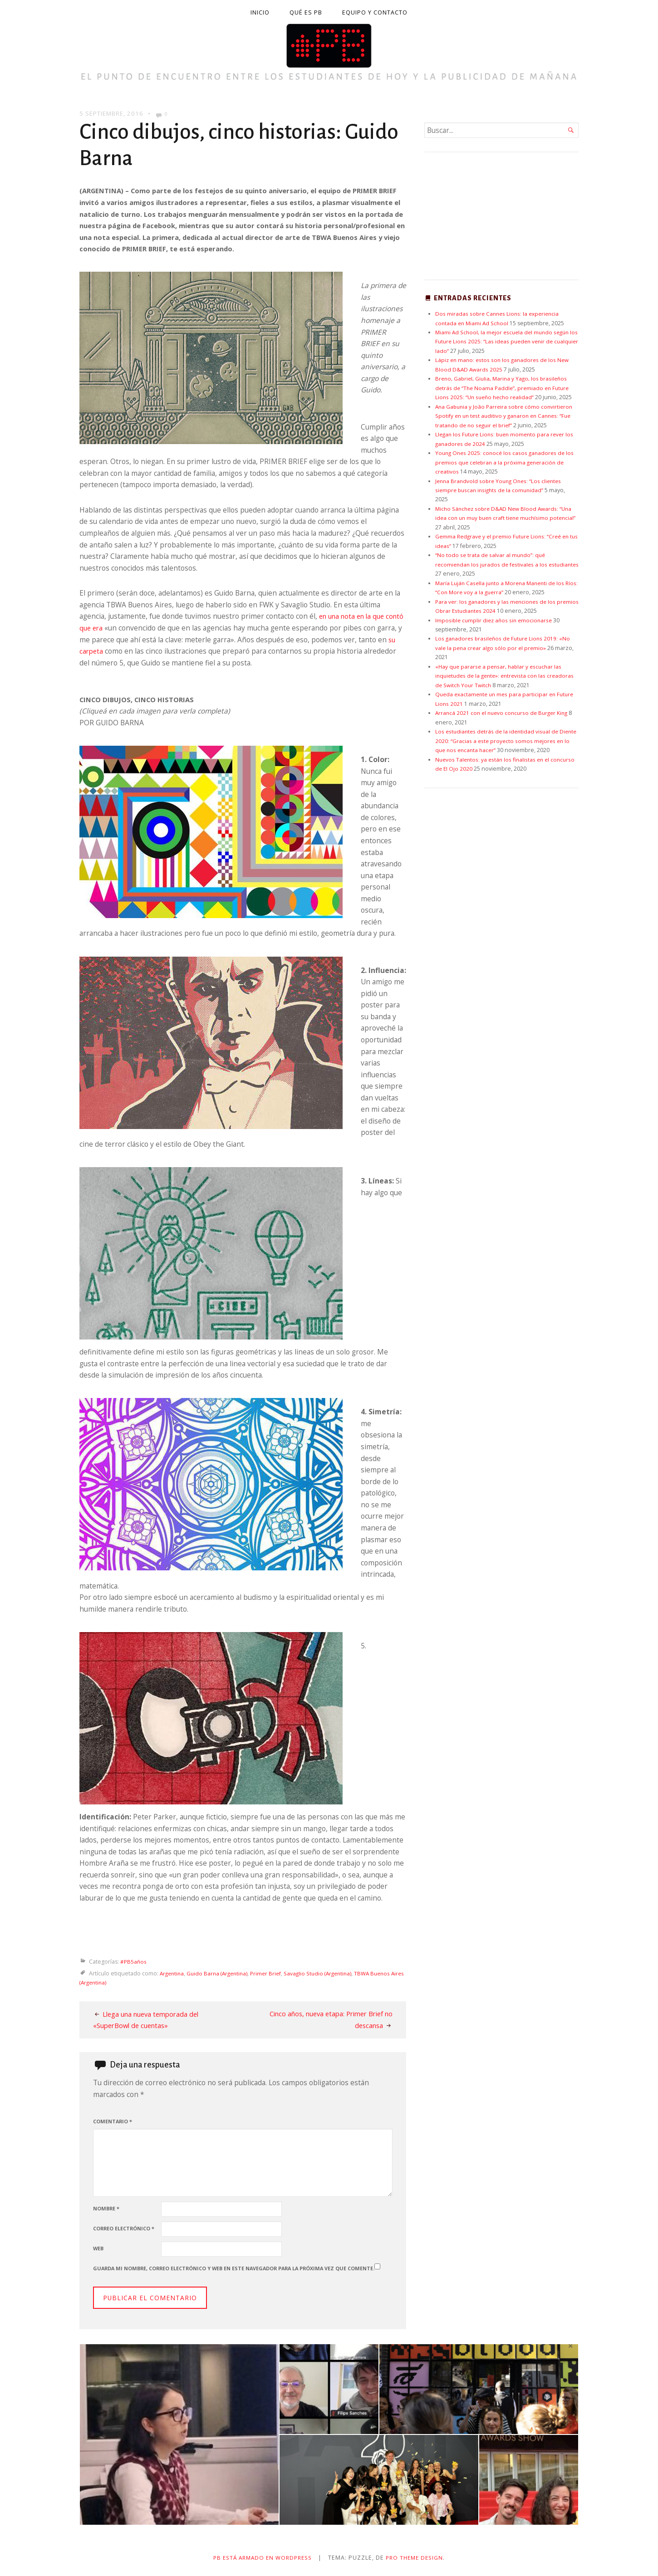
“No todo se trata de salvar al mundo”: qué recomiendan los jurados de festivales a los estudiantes (493, 564)
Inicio (260, 12)
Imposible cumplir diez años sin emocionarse (495, 620)
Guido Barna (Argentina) (221, 1973)
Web (98, 2248)
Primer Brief (272, 1973)
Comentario (112, 2121)
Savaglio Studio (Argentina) (327, 1973)
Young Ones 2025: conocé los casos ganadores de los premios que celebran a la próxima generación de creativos (507, 462)
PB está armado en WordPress (261, 2557)
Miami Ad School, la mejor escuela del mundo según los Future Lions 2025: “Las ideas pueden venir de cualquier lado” (505, 341)
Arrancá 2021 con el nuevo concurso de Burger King (504, 713)
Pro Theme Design (418, 2557)
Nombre (106, 2208)
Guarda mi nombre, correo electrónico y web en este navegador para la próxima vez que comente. (233, 2268)
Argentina (173, 1973)
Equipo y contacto (375, 12)
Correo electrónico (123, 2228)
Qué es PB (306, 12)
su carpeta (107, 651)
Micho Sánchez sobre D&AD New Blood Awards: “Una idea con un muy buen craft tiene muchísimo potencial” (507, 518)
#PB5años (133, 1961)
